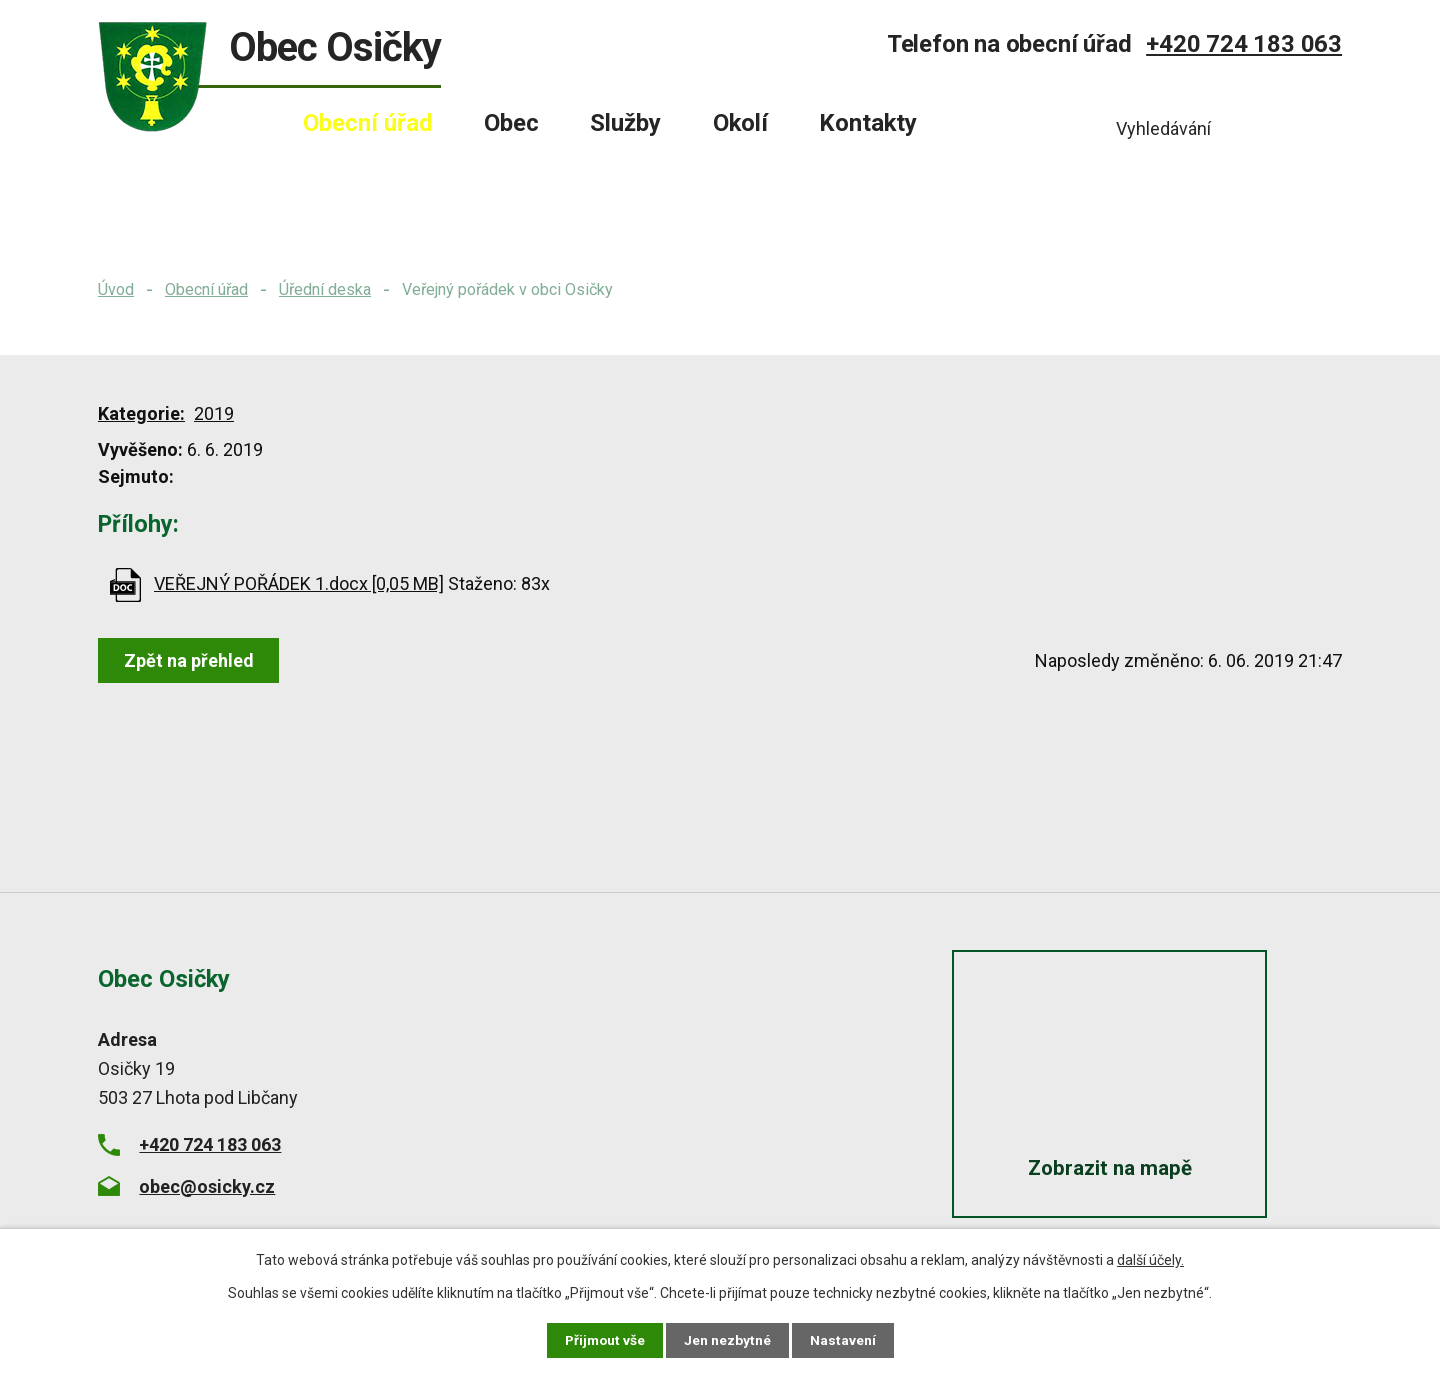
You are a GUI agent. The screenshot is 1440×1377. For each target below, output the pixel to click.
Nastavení (844, 1340)
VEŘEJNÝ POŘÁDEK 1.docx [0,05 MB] (299, 583)
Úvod (116, 289)
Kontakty (868, 123)
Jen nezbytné (728, 1340)
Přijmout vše (604, 1340)
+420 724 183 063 (1244, 44)
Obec (511, 123)
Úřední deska (325, 289)
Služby (625, 123)
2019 (214, 413)
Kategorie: (141, 413)
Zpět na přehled (190, 660)
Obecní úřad (206, 289)
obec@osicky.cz (207, 1186)
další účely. (1150, 1260)
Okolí (740, 123)
